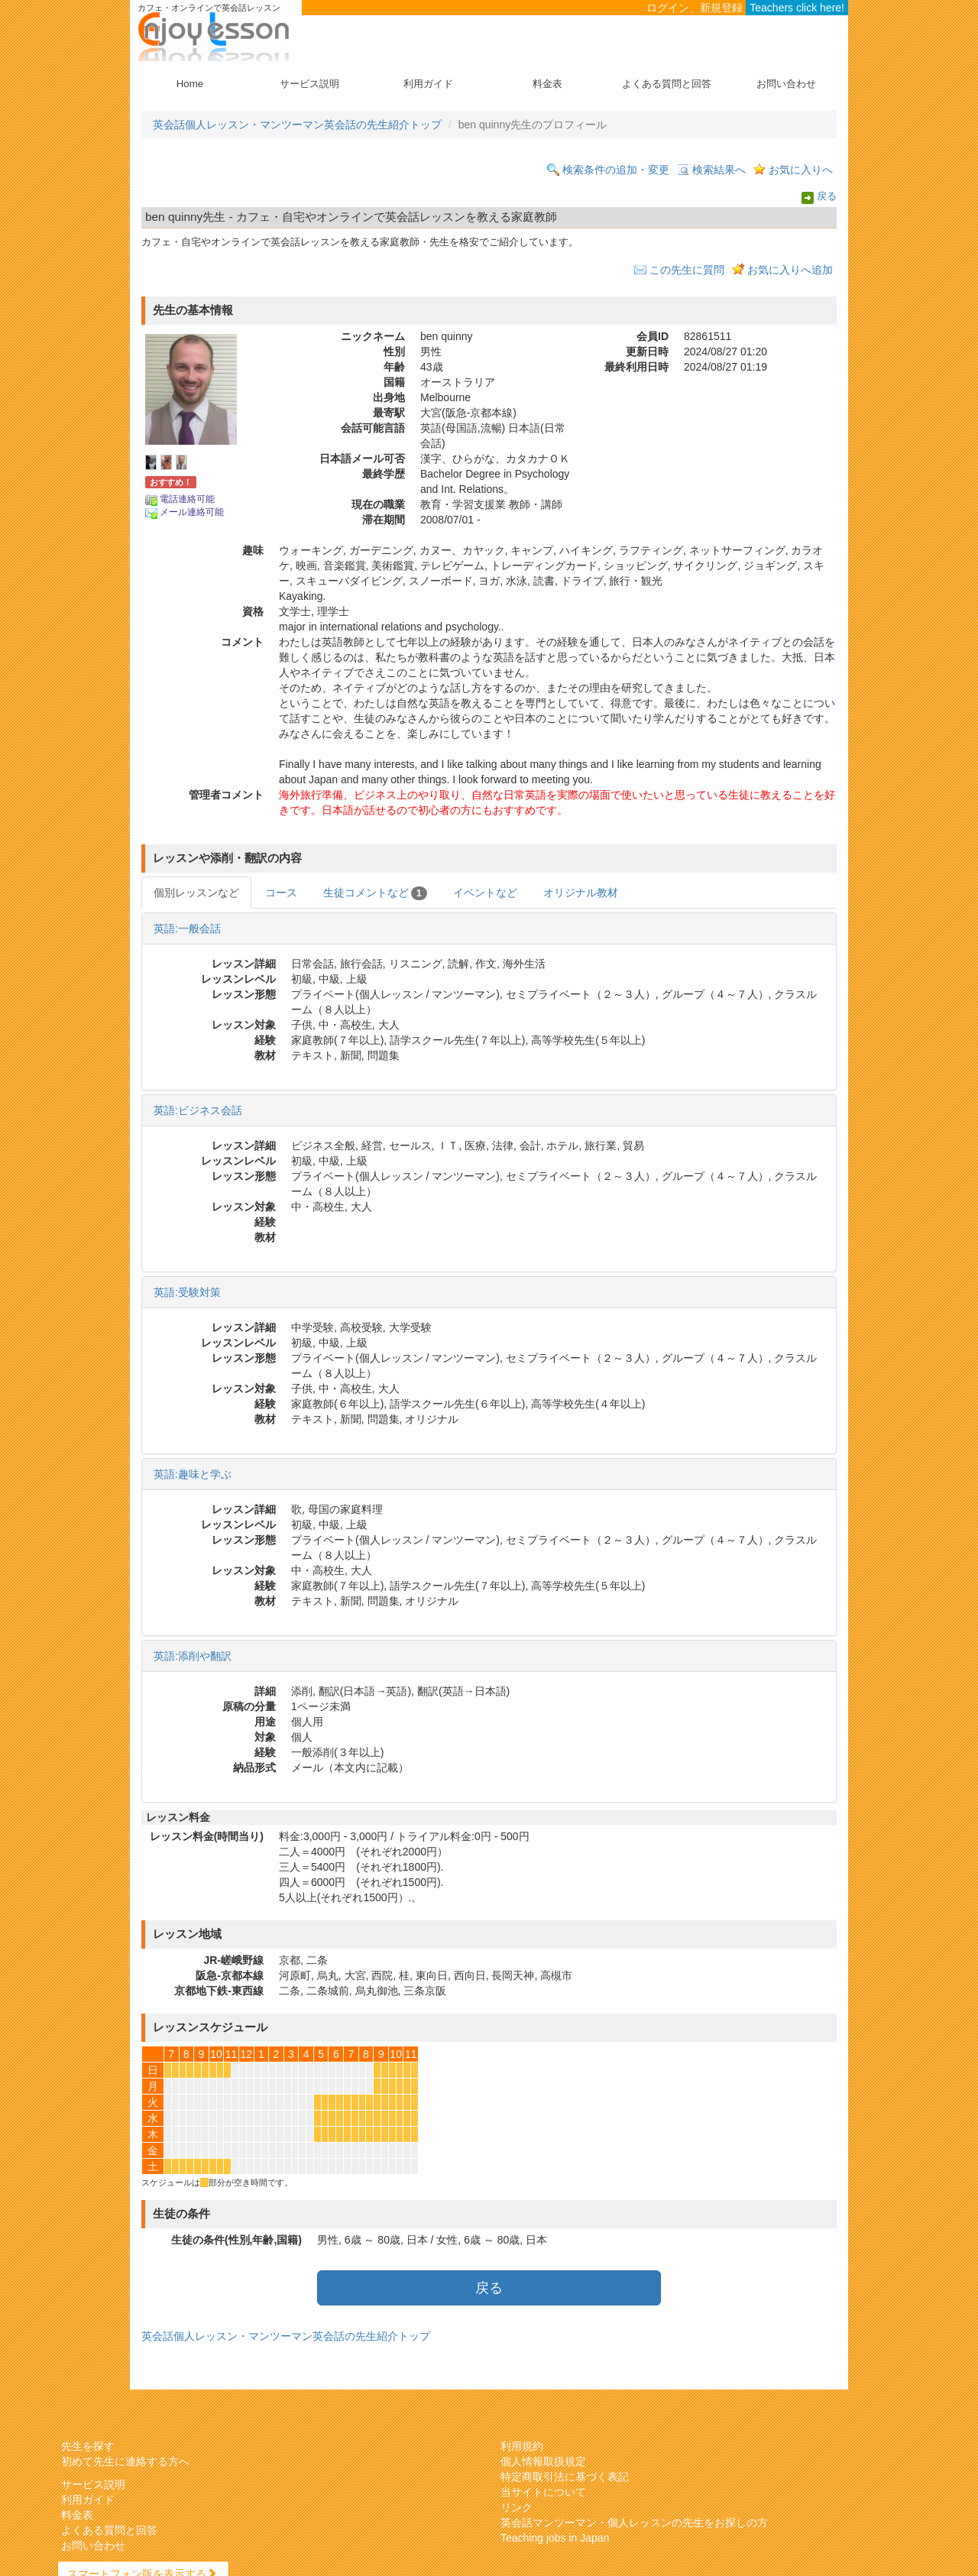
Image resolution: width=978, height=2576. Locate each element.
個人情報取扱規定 (543, 2461)
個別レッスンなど (196, 892)
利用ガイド (428, 83)
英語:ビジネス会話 (198, 1110)
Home (189, 83)
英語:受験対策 (187, 1292)
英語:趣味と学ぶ (193, 1474)
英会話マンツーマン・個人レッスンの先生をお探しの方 (634, 2522)
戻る (827, 197)
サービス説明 (309, 83)
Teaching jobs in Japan (554, 2538)
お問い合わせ (786, 83)
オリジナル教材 (580, 892)
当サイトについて (543, 2492)
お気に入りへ (801, 170)
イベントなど (485, 892)
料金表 (547, 83)
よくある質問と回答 (666, 83)
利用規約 (521, 2446)
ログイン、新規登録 (694, 8)
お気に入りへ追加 (790, 270)
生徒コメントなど (375, 893)
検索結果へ (719, 170)
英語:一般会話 (187, 928)
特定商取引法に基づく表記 (564, 2477)
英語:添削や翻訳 (193, 1656)
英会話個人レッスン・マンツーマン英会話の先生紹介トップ (297, 124)
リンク (516, 2507)
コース (281, 892)
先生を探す (88, 2446)
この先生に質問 (686, 270)
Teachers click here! (797, 8)
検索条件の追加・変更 (615, 170)
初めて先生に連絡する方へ (125, 2461)
